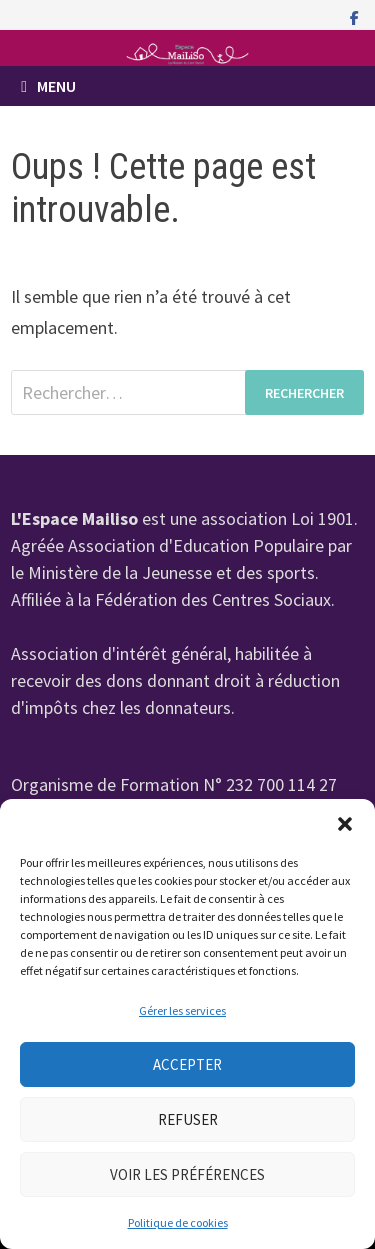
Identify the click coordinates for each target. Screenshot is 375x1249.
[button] (345, 824)
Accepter (187, 1064)
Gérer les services (182, 1010)
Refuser (188, 1119)
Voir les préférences (187, 1174)
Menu (48, 86)
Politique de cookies (178, 1222)
